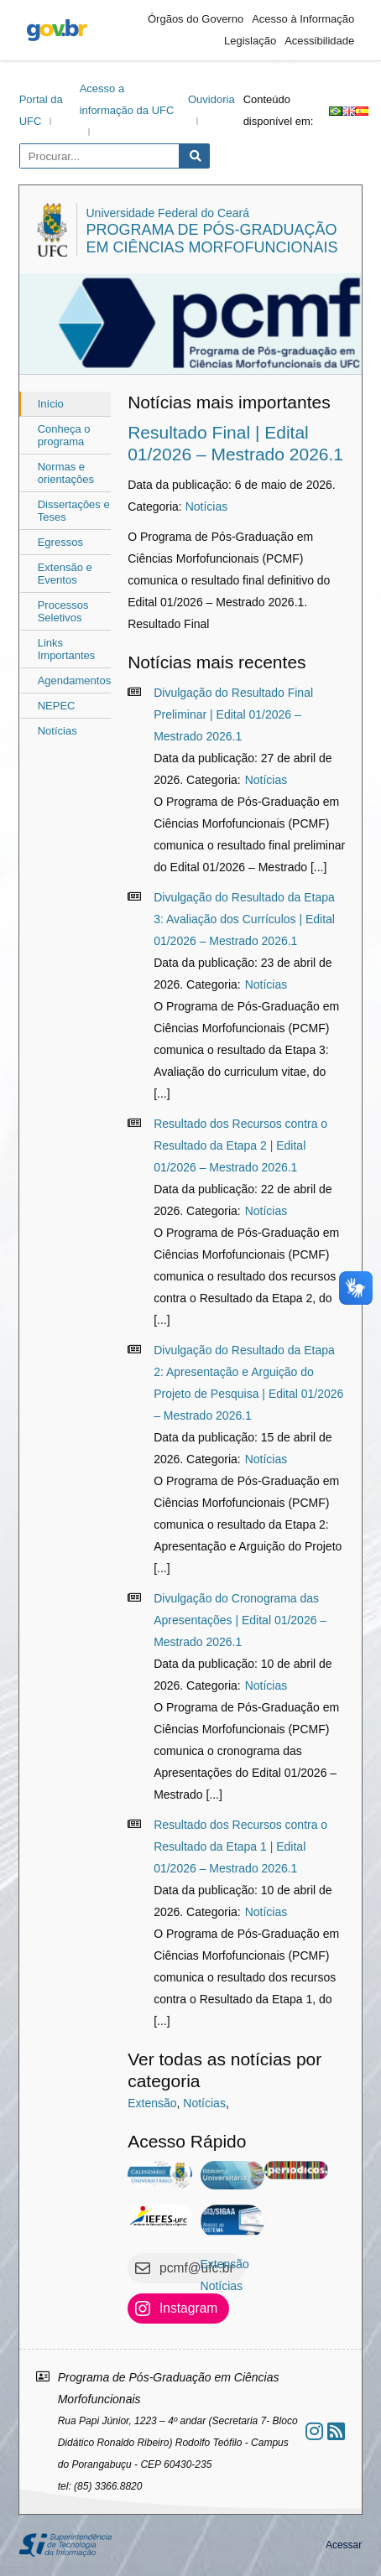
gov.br (57, 30)
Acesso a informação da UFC (127, 99)
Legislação (250, 40)
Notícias (57, 730)
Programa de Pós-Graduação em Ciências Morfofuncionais (211, 238)
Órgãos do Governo (195, 19)
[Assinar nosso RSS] (336, 2431)
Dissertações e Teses (74, 510)
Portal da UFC (41, 110)
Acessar (344, 2545)
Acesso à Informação (303, 19)
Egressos (60, 542)
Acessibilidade (319, 40)
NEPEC (57, 705)
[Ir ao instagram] (314, 2431)
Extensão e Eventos (65, 573)
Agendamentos (74, 680)
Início (51, 403)
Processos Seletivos (63, 611)
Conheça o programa (64, 435)
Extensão (152, 2103)
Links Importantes (67, 649)
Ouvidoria (211, 99)
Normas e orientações (66, 473)
